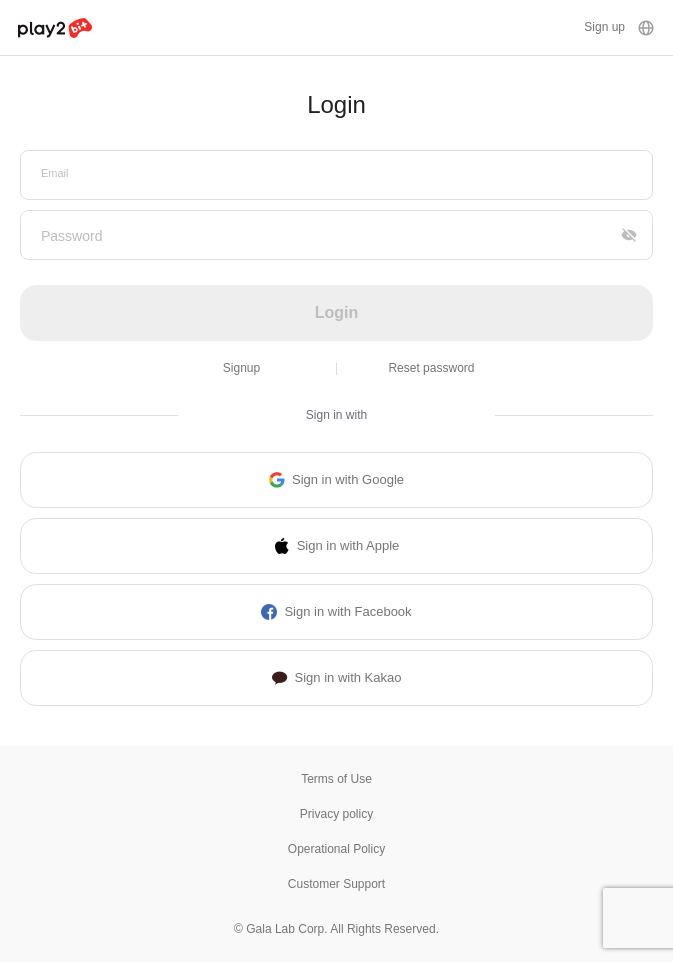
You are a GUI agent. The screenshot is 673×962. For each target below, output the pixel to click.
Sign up (604, 27)
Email (55, 173)
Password (71, 236)
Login (337, 312)
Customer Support (336, 884)
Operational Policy (336, 849)
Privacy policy (336, 814)
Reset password (431, 368)
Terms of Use (336, 779)
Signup (241, 368)
